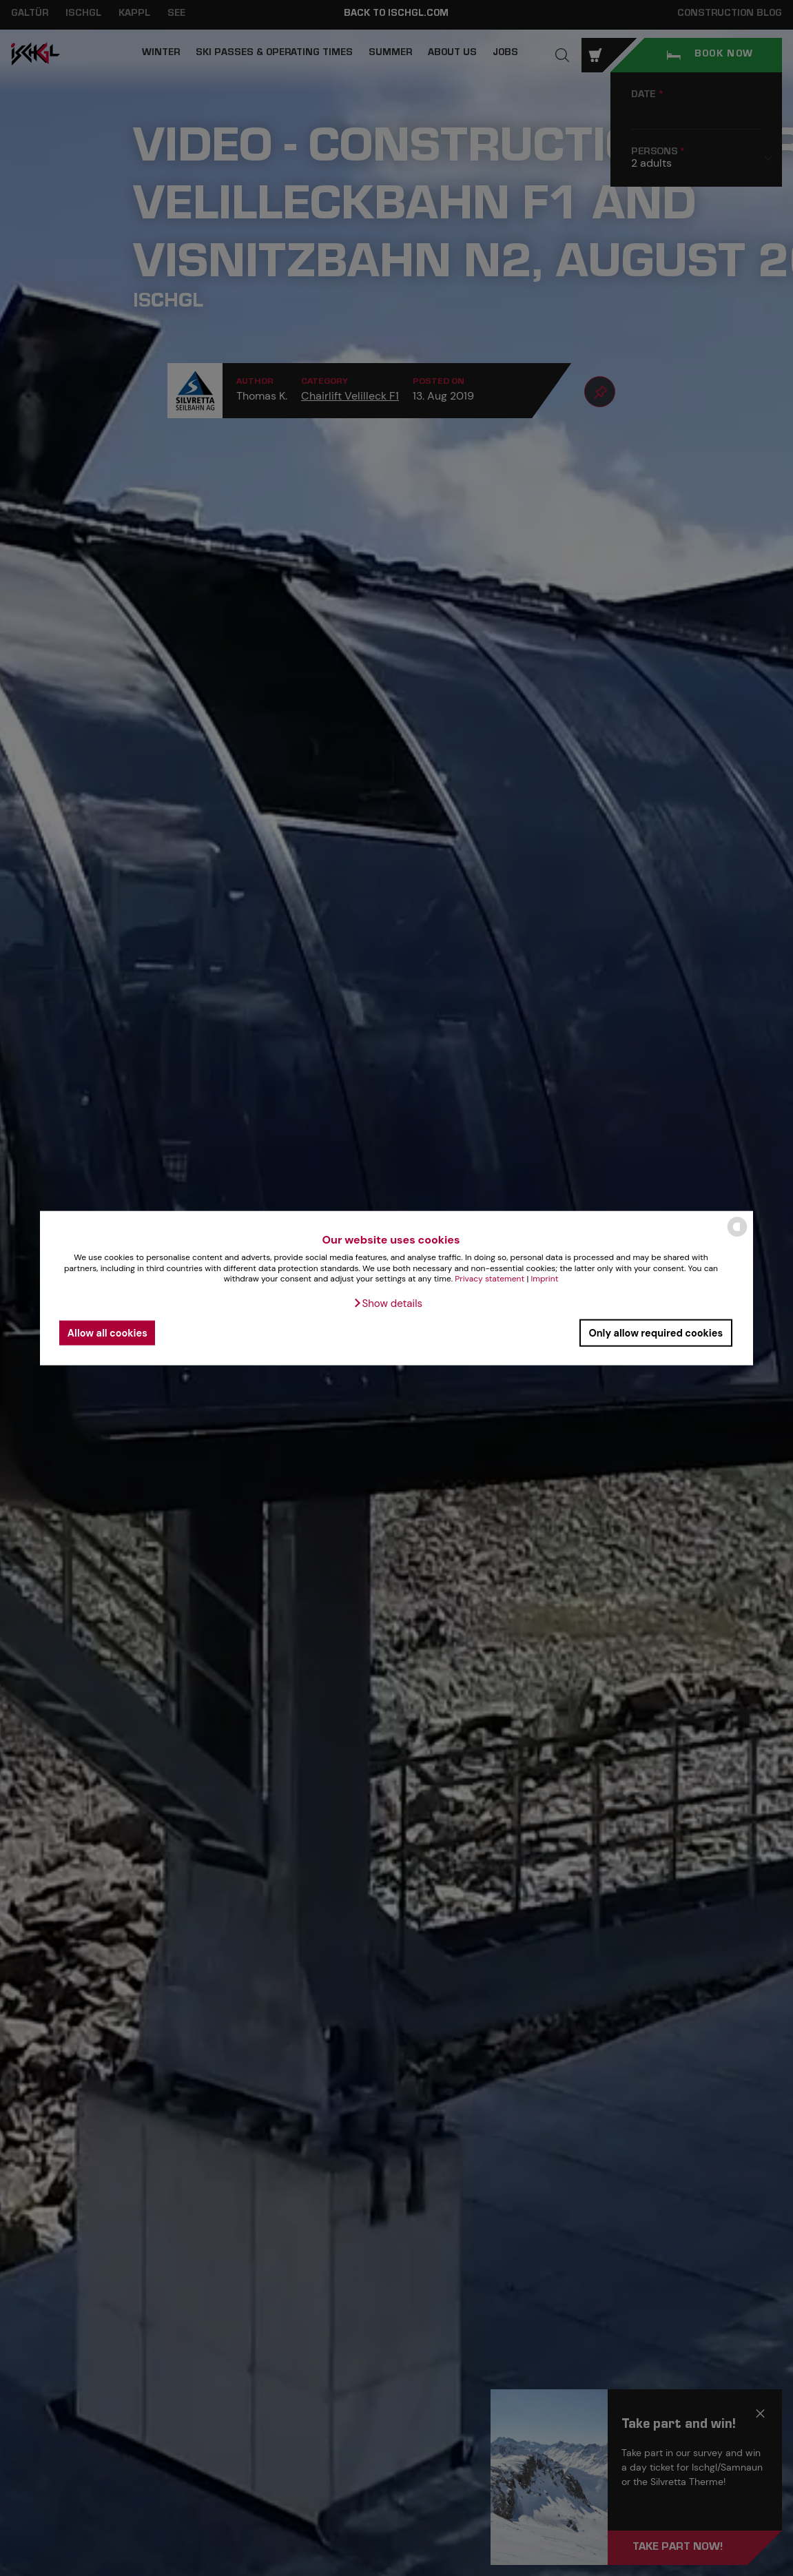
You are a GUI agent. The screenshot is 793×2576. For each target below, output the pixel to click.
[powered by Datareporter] (737, 1235)
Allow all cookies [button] (107, 1332)
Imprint (544, 1278)
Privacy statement (489, 1278)
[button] (387, 1303)
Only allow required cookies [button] (655, 1332)
